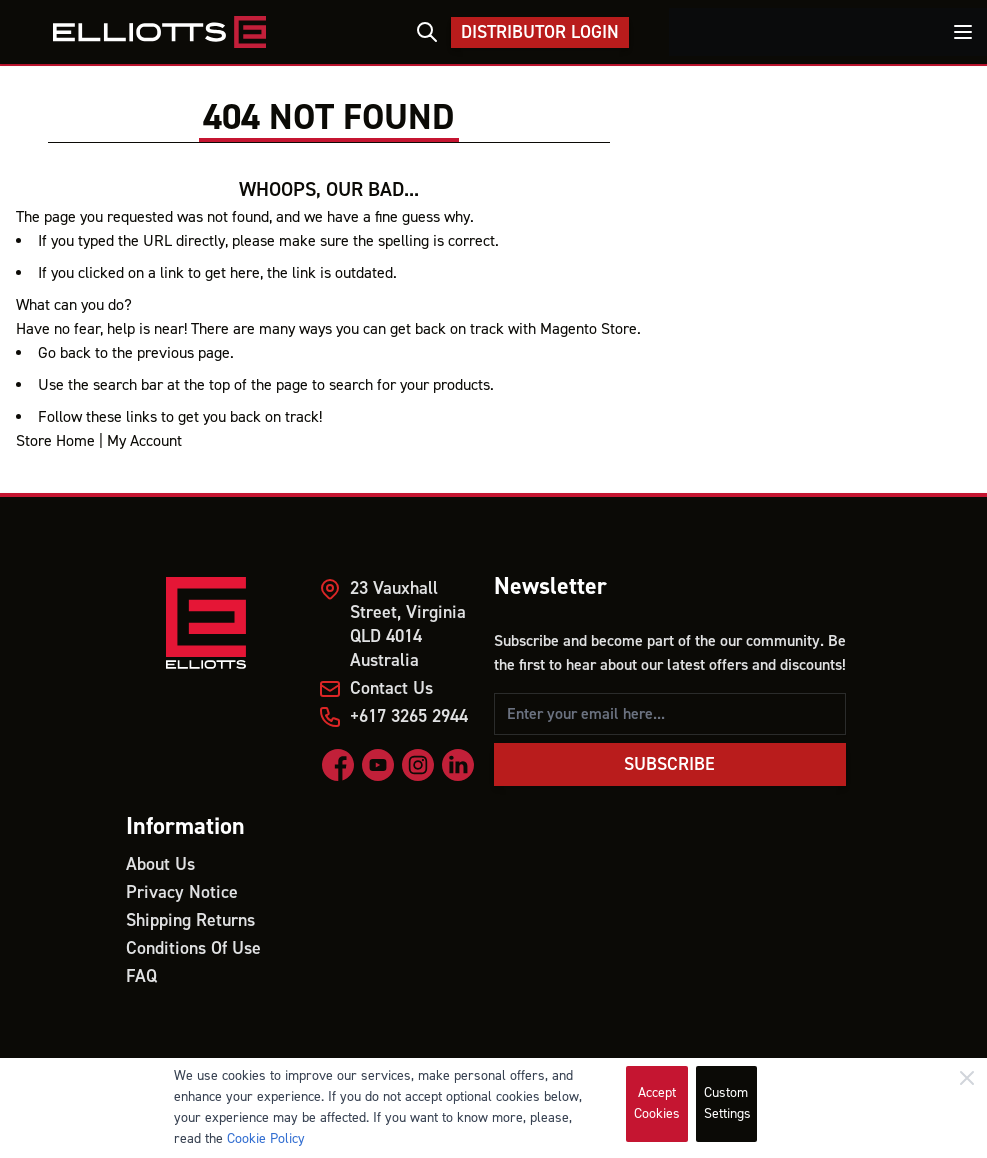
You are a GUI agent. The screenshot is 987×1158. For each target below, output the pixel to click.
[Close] (967, 1078)
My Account (144, 441)
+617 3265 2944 (409, 716)
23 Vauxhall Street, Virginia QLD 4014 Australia (408, 624)
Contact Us (391, 688)
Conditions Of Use (193, 948)
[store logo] (159, 32)
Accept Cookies (657, 1103)
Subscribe (669, 764)
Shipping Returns (190, 920)
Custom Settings (727, 1103)
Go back (64, 353)
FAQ (141, 976)
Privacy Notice (182, 892)
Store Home (55, 441)
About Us (160, 864)
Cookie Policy (266, 1139)
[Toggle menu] (963, 32)
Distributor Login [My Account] (540, 32)
